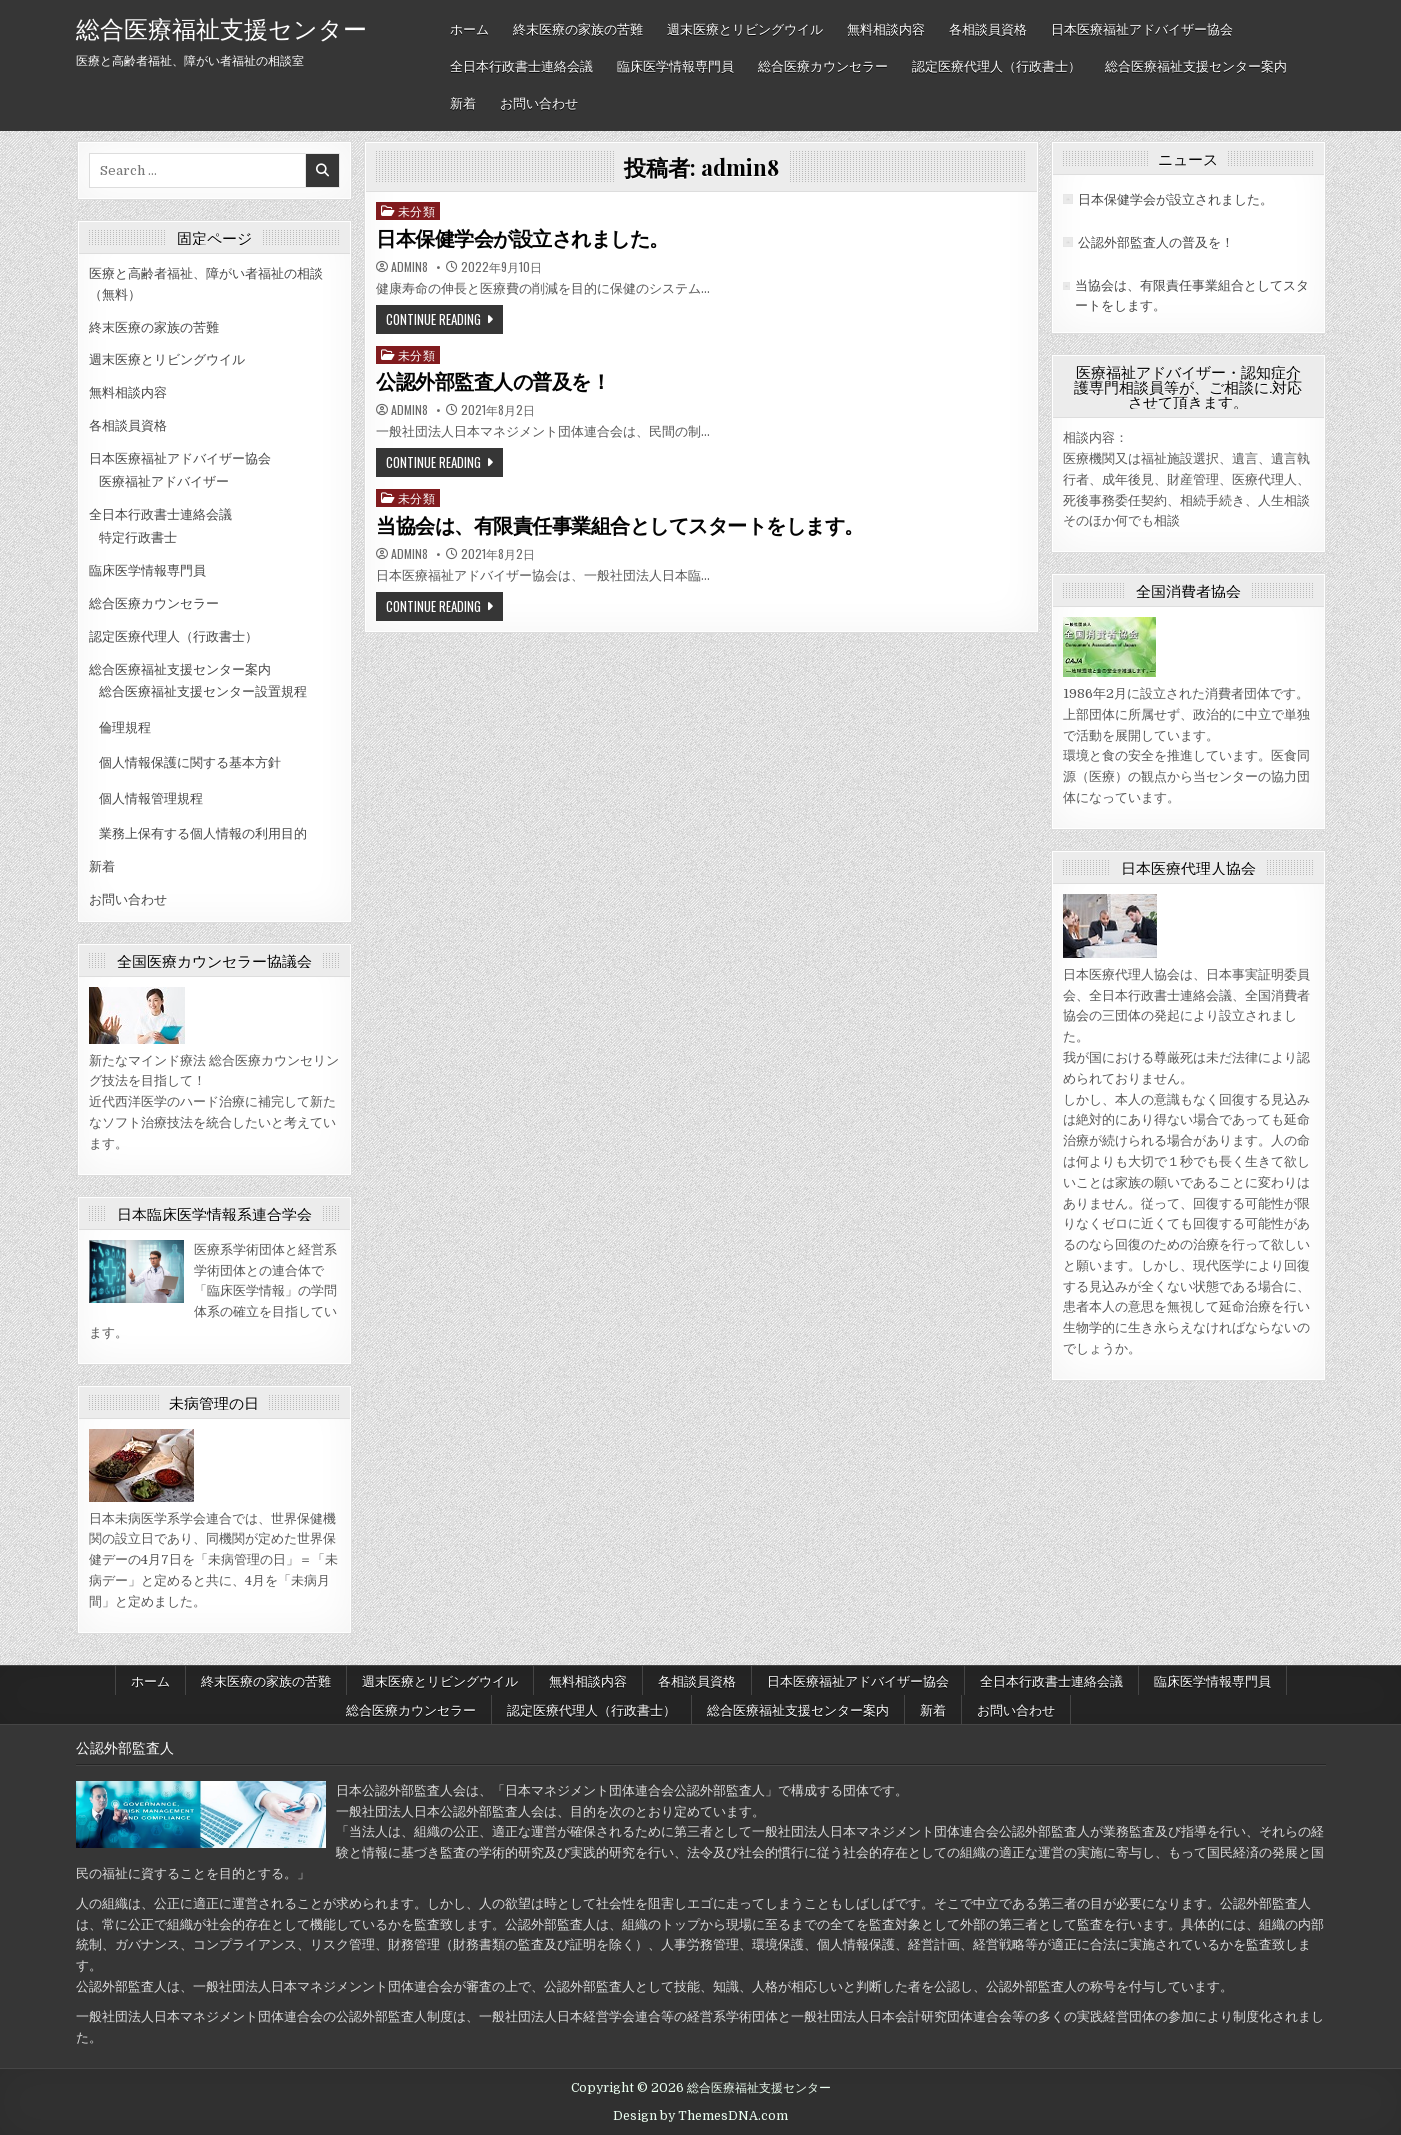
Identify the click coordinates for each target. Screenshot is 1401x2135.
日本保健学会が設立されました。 (522, 239)
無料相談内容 (886, 28)
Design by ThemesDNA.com (700, 2116)
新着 (463, 102)
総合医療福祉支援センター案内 (1196, 65)
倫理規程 (125, 727)
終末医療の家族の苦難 (578, 28)
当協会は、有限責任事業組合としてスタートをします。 (620, 526)
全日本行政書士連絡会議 (521, 65)
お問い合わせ (539, 102)
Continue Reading (433, 319)
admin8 (409, 267)
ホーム (469, 28)
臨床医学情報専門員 (675, 65)
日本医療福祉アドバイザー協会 (1142, 28)
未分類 (417, 210)
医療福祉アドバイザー (164, 481)
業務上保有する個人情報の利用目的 (203, 833)
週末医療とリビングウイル (745, 28)
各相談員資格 (988, 28)
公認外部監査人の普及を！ (493, 382)
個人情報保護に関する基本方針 (190, 762)
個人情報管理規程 (151, 798)
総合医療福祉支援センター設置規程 (203, 691)
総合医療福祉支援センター (221, 27)
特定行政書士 (138, 537)
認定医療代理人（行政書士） (996, 65)
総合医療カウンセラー (823, 65)
